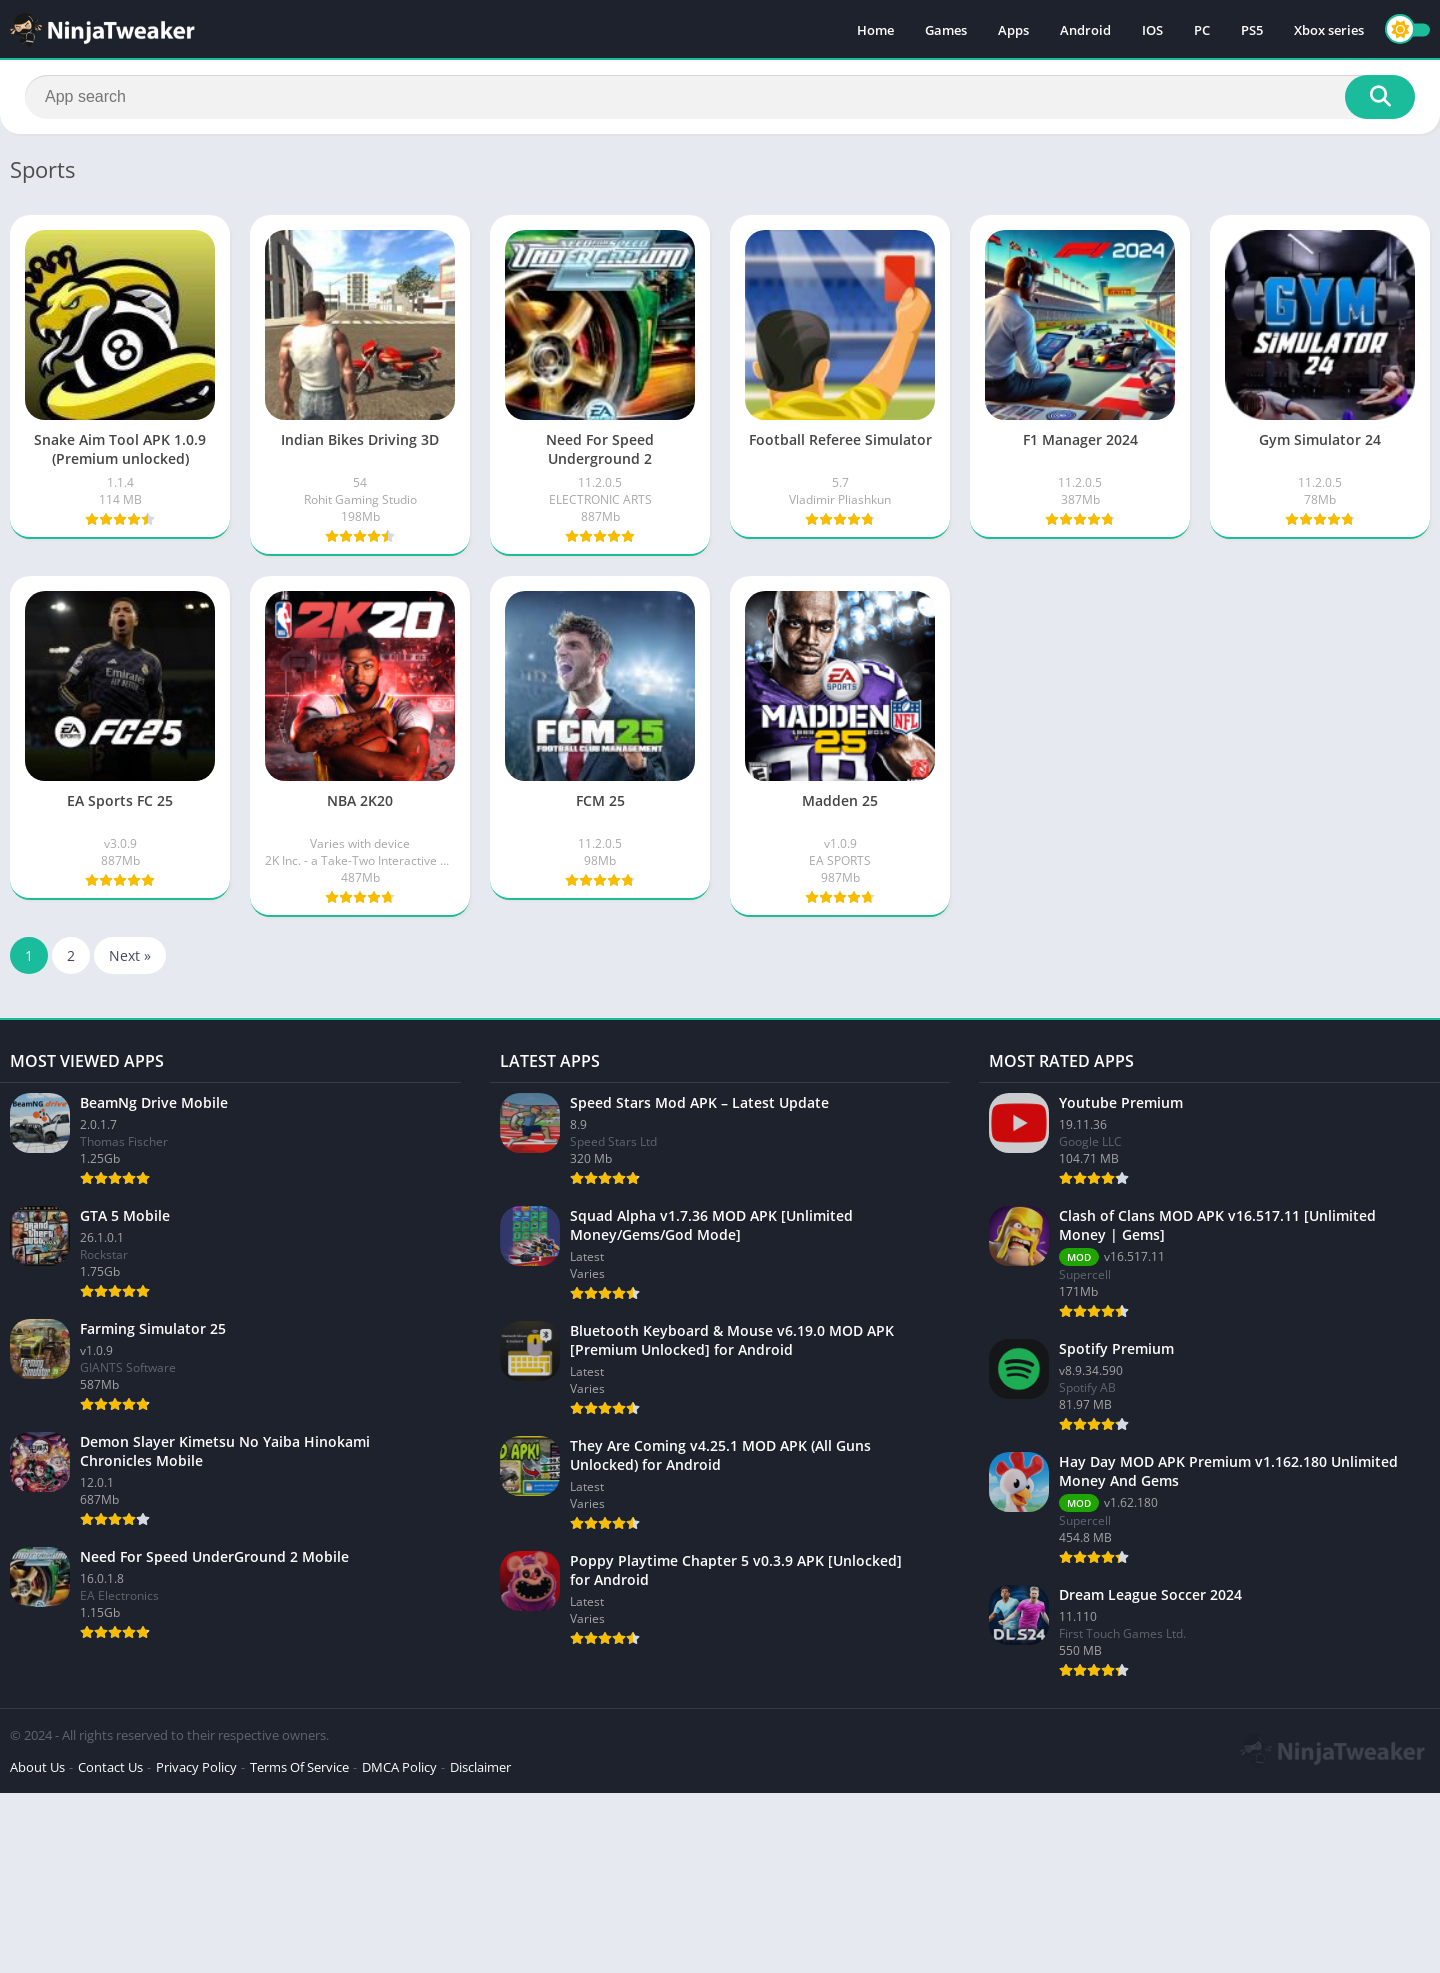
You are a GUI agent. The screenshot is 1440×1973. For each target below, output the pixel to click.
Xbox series (1329, 30)
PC (1202, 30)
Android (1085, 30)
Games (946, 30)
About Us (37, 1767)
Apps (1013, 30)
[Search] (720, 97)
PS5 (1252, 30)
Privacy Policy (196, 1767)
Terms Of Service (299, 1767)
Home (875, 30)
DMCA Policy (399, 1767)
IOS (1152, 30)
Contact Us (110, 1767)
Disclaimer (480, 1767)
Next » (130, 955)
